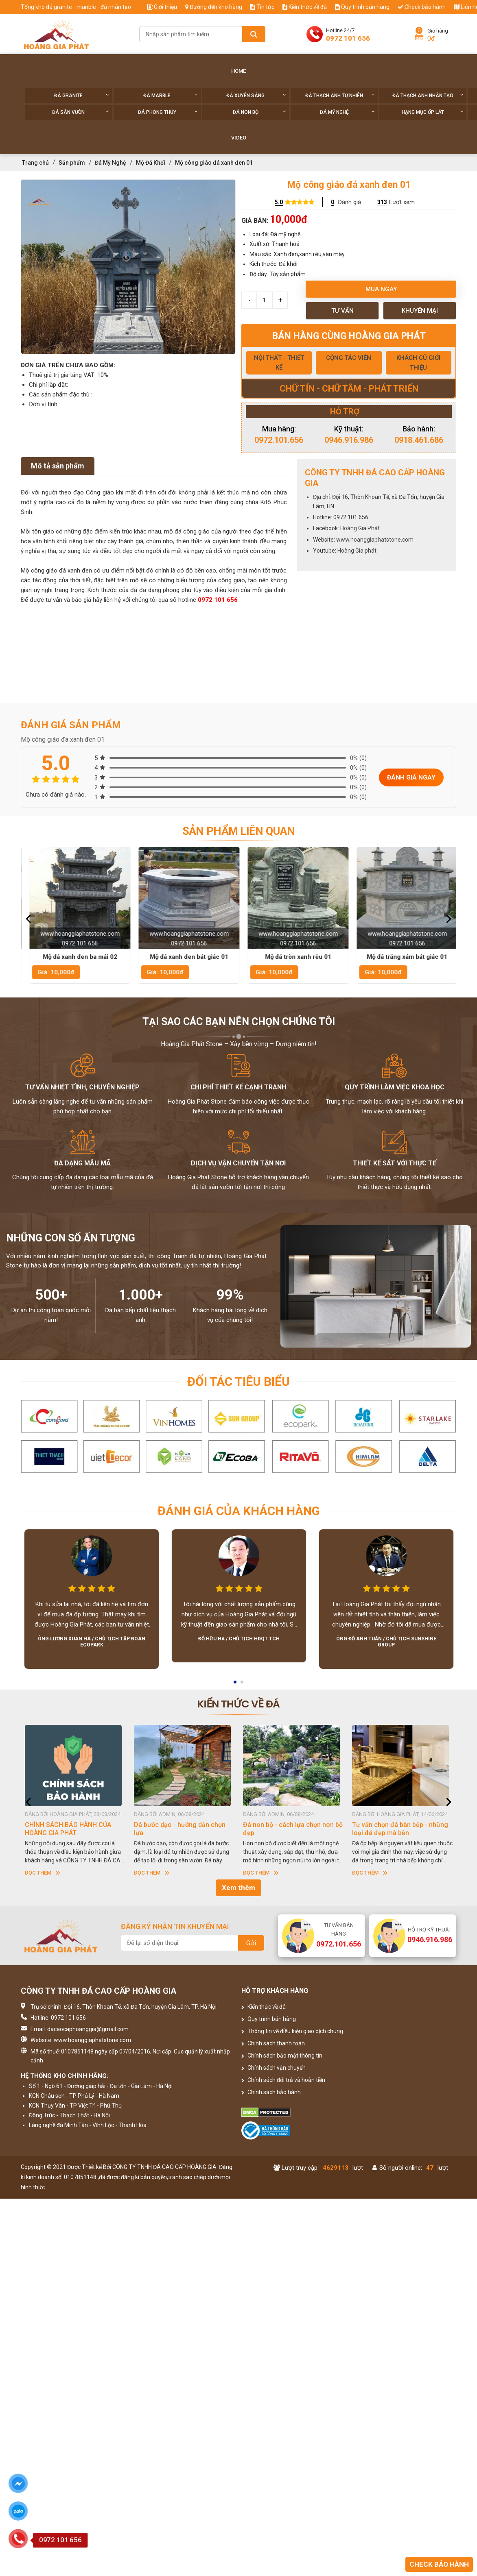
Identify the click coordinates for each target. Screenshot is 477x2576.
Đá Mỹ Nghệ (347, 112)
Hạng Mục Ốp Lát (433, 112)
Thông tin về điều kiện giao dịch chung (292, 2031)
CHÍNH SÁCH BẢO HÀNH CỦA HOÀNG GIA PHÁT (177, 1829)
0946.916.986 (348, 440)
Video (238, 138)
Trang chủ (35, 162)
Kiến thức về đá (304, 7)
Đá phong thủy (168, 112)
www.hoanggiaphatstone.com (375, 539)
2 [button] (243, 1685)
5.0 (279, 202)
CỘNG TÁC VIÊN (348, 357)
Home (238, 71)
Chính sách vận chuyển (273, 2067)
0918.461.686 (418, 440)
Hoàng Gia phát (356, 550)
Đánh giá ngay (411, 777)
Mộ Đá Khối (150, 162)
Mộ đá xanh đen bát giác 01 (293, 956)
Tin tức (262, 7)
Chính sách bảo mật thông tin (281, 2055)
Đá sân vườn (80, 112)
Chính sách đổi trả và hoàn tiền (283, 2080)
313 (382, 202)
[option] (128, 266)
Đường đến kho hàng (213, 7)
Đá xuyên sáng (256, 95)
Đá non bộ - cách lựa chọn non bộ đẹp (402, 1829)
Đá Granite (81, 95)
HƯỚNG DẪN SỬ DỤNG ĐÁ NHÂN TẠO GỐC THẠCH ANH (73, 1829)
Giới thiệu (162, 7)
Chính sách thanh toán (273, 2043)
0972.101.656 (278, 440)
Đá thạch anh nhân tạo (428, 95)
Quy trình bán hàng (362, 7)
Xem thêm (238, 1888)
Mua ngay (381, 289)
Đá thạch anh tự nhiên (340, 95)
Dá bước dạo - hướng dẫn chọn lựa (289, 1829)
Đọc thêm (42, 1873)
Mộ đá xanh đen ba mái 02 (184, 956)
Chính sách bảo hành (271, 2092)
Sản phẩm (72, 162)
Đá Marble (170, 95)
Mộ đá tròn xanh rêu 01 (403, 956)
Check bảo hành (422, 7)
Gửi (251, 1943)
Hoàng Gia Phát (360, 528)
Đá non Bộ (259, 112)
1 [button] (236, 1685)
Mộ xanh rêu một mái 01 (75, 956)
